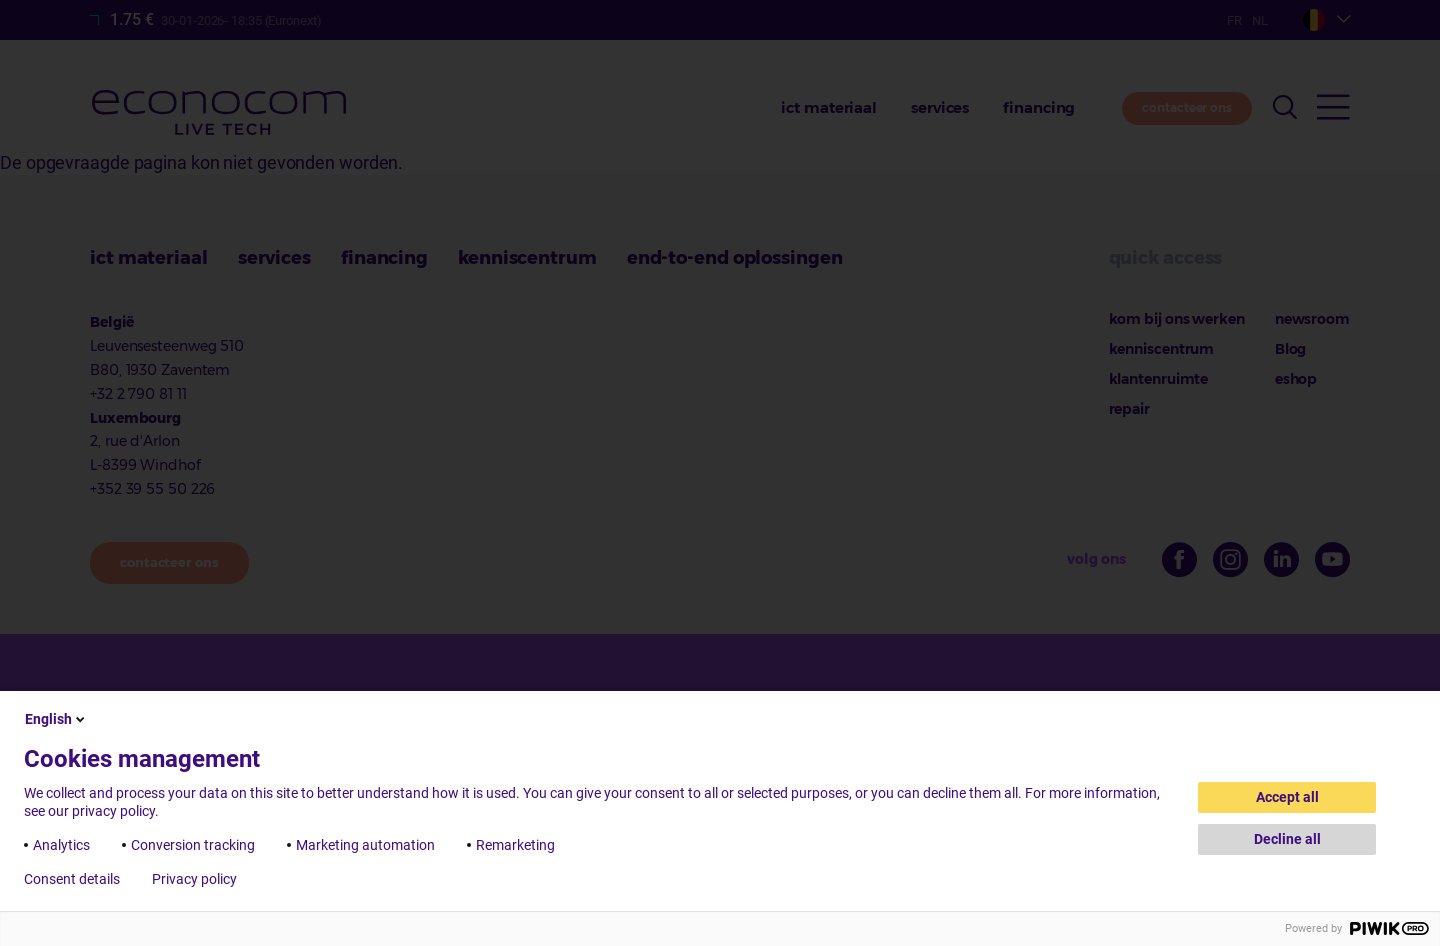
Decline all (1287, 839)
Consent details (72, 879)
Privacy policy (194, 879)
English (56, 719)
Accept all (1287, 797)
